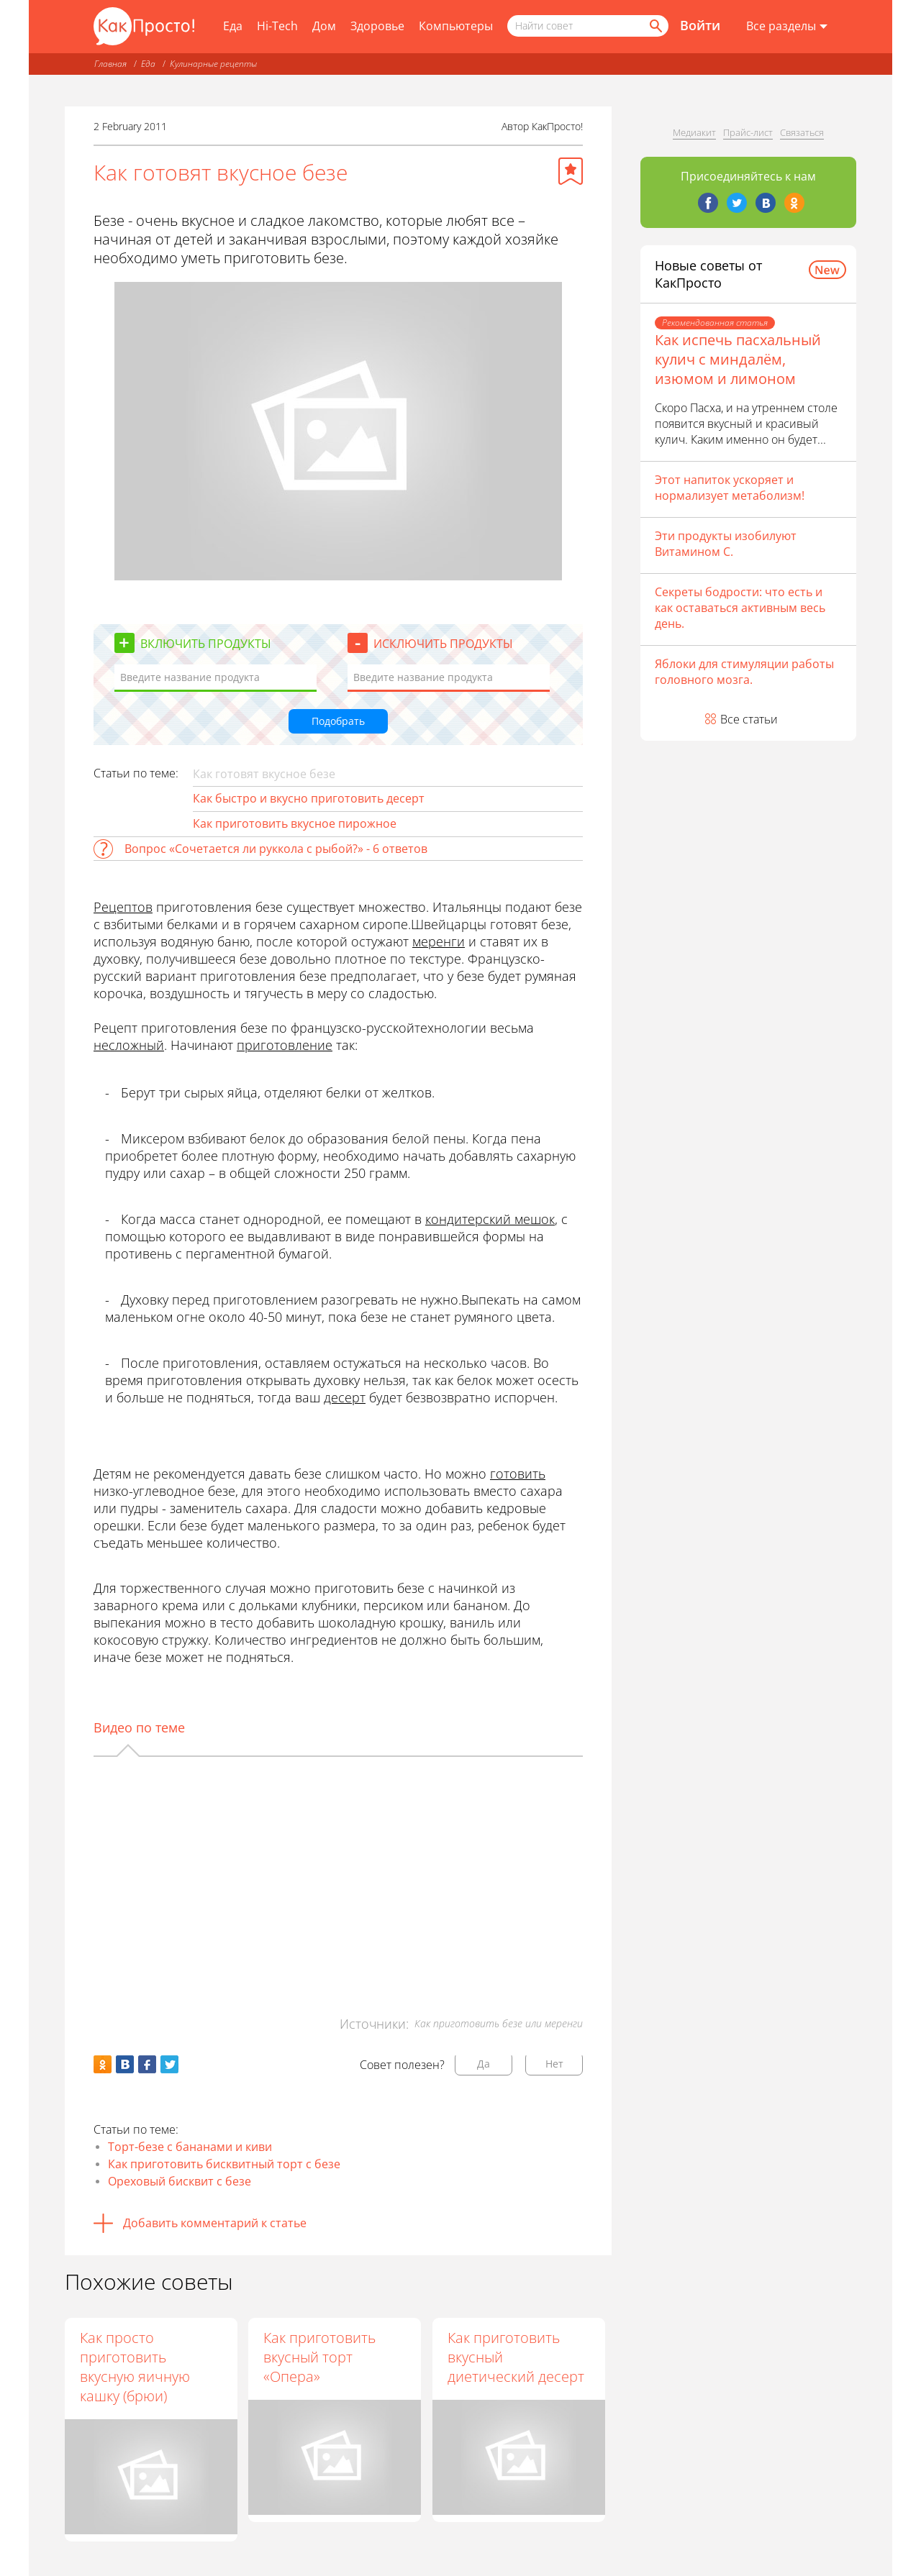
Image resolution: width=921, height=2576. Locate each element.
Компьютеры (456, 26)
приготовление (284, 1045)
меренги (438, 941)
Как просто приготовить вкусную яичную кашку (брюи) (135, 2367)
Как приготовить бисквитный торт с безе (224, 2164)
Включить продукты (205, 644)
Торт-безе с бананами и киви (190, 2147)
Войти (700, 25)
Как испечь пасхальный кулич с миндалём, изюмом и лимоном (738, 359)
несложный (129, 1045)
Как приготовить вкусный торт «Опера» (320, 2357)
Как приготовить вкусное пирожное (294, 823)
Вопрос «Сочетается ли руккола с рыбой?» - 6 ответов (275, 849)
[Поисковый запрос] (587, 26)
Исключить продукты (443, 644)
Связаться (802, 132)
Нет (554, 2063)
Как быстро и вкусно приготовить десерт (309, 798)
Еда (232, 26)
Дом (324, 26)
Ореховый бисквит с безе (179, 2181)
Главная (110, 64)
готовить (517, 1473)
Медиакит (694, 132)
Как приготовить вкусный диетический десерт (516, 2357)
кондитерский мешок (490, 1219)
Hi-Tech (277, 26)
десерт (345, 1397)
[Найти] (655, 26)
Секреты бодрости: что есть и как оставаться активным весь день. (740, 607)
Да (483, 2063)
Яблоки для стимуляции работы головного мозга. (744, 672)
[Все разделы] (786, 26)
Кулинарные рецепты (213, 64)
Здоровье (377, 26)
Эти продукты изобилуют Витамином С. (726, 543)
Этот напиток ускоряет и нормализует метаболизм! (729, 487)
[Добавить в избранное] (570, 171)
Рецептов (123, 906)
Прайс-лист (748, 132)
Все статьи (749, 719)
